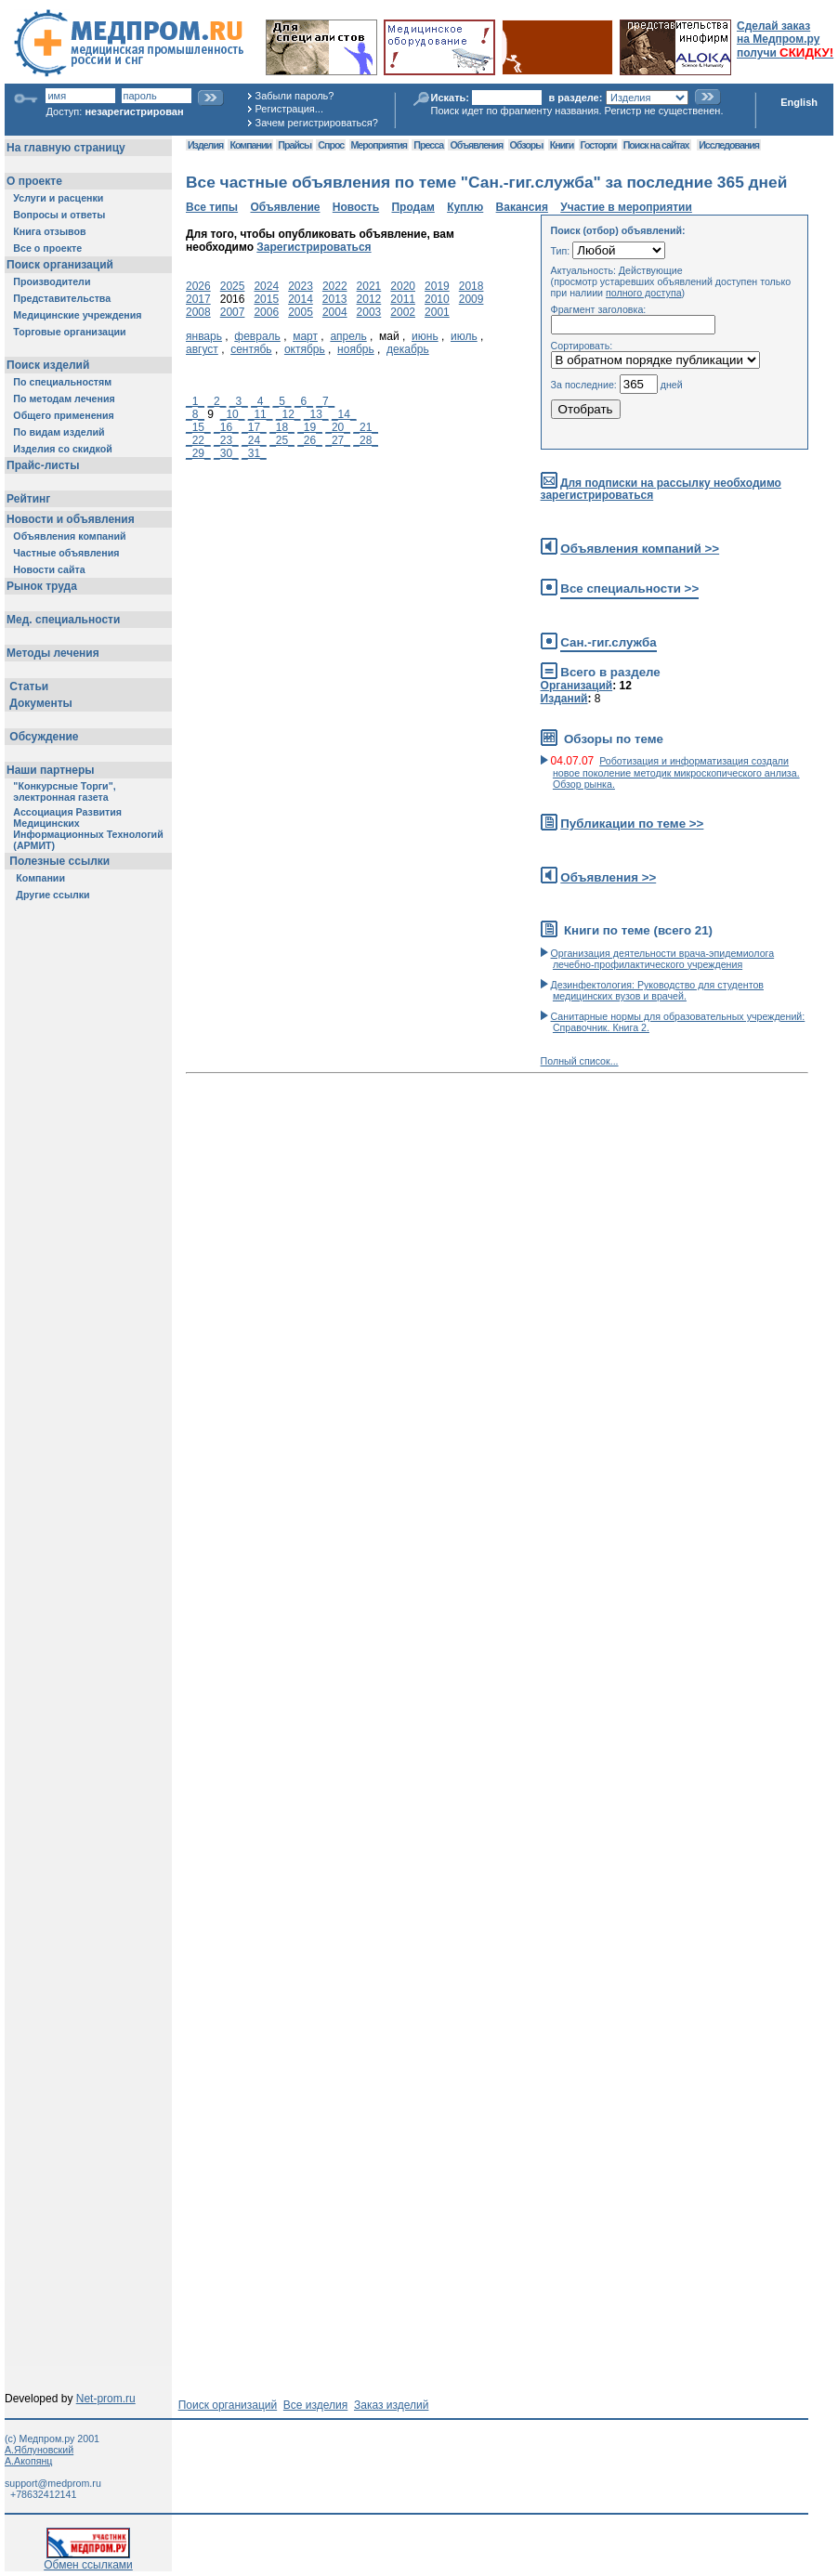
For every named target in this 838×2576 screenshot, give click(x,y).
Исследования (729, 144)
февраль (257, 336)
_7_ (325, 401)
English (799, 102)
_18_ (282, 427)
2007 (232, 312)
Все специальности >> (629, 588)
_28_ (365, 440)
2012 (369, 299)
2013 (334, 299)
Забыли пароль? (294, 95)
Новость (356, 207)
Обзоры (526, 144)
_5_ (282, 401)
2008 (198, 312)
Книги (561, 144)
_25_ (282, 440)
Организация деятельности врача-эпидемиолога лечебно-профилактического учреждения (663, 959)
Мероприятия (379, 144)
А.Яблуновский (39, 2449)
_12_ (288, 414)
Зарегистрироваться (313, 247)
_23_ (226, 440)
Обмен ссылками (88, 2559)
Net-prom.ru (106, 2398)
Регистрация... (289, 108)
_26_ (309, 440)
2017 (198, 299)
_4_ (260, 401)
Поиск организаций (228, 2405)
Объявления (476, 144)
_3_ (238, 401)
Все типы (212, 207)
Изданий (564, 698)
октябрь (304, 349)
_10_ (232, 414)
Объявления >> (608, 877)
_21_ (365, 427)
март (305, 336)
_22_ (198, 440)
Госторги (599, 144)
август (202, 349)
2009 (471, 299)
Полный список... (580, 1060)
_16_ (226, 427)
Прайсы (294, 144)
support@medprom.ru (53, 2483)
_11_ (260, 414)
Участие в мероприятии (626, 207)
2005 (300, 312)
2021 (369, 286)
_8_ (195, 414)
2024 (266, 286)
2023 (300, 286)
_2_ (216, 401)
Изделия (205, 144)
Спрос (331, 144)
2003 (369, 312)
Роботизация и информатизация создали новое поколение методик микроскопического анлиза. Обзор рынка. (676, 772)
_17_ (254, 427)
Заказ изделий (391, 2405)
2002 (402, 312)
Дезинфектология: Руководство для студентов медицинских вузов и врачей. (657, 990)
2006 (266, 312)
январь (204, 336)
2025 (232, 286)
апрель (348, 336)
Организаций (577, 685)
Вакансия (522, 207)
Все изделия (315, 2405)
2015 (266, 299)
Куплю (465, 207)
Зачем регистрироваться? (316, 122)
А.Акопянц (28, 2460)
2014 (300, 299)
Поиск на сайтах (656, 144)
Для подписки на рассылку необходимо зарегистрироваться (661, 489)
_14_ (344, 414)
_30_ (226, 453)
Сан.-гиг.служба (608, 642)
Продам (412, 207)
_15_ (198, 427)
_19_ (309, 427)
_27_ (337, 440)
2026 (198, 286)
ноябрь (355, 349)
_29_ (198, 453)
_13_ (316, 414)
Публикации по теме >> (631, 823)
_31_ (254, 453)
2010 (437, 299)
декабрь (407, 349)
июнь (425, 336)
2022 (334, 286)
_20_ (337, 427)
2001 (437, 312)
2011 (402, 299)
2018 (471, 286)
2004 (334, 312)
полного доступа (644, 292)
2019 (437, 286)
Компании (250, 144)
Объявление (285, 207)
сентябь (250, 349)
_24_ (254, 440)
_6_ (304, 401)
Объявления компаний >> (639, 549)
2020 (402, 286)
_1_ (195, 401)
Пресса (428, 144)
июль (464, 336)
